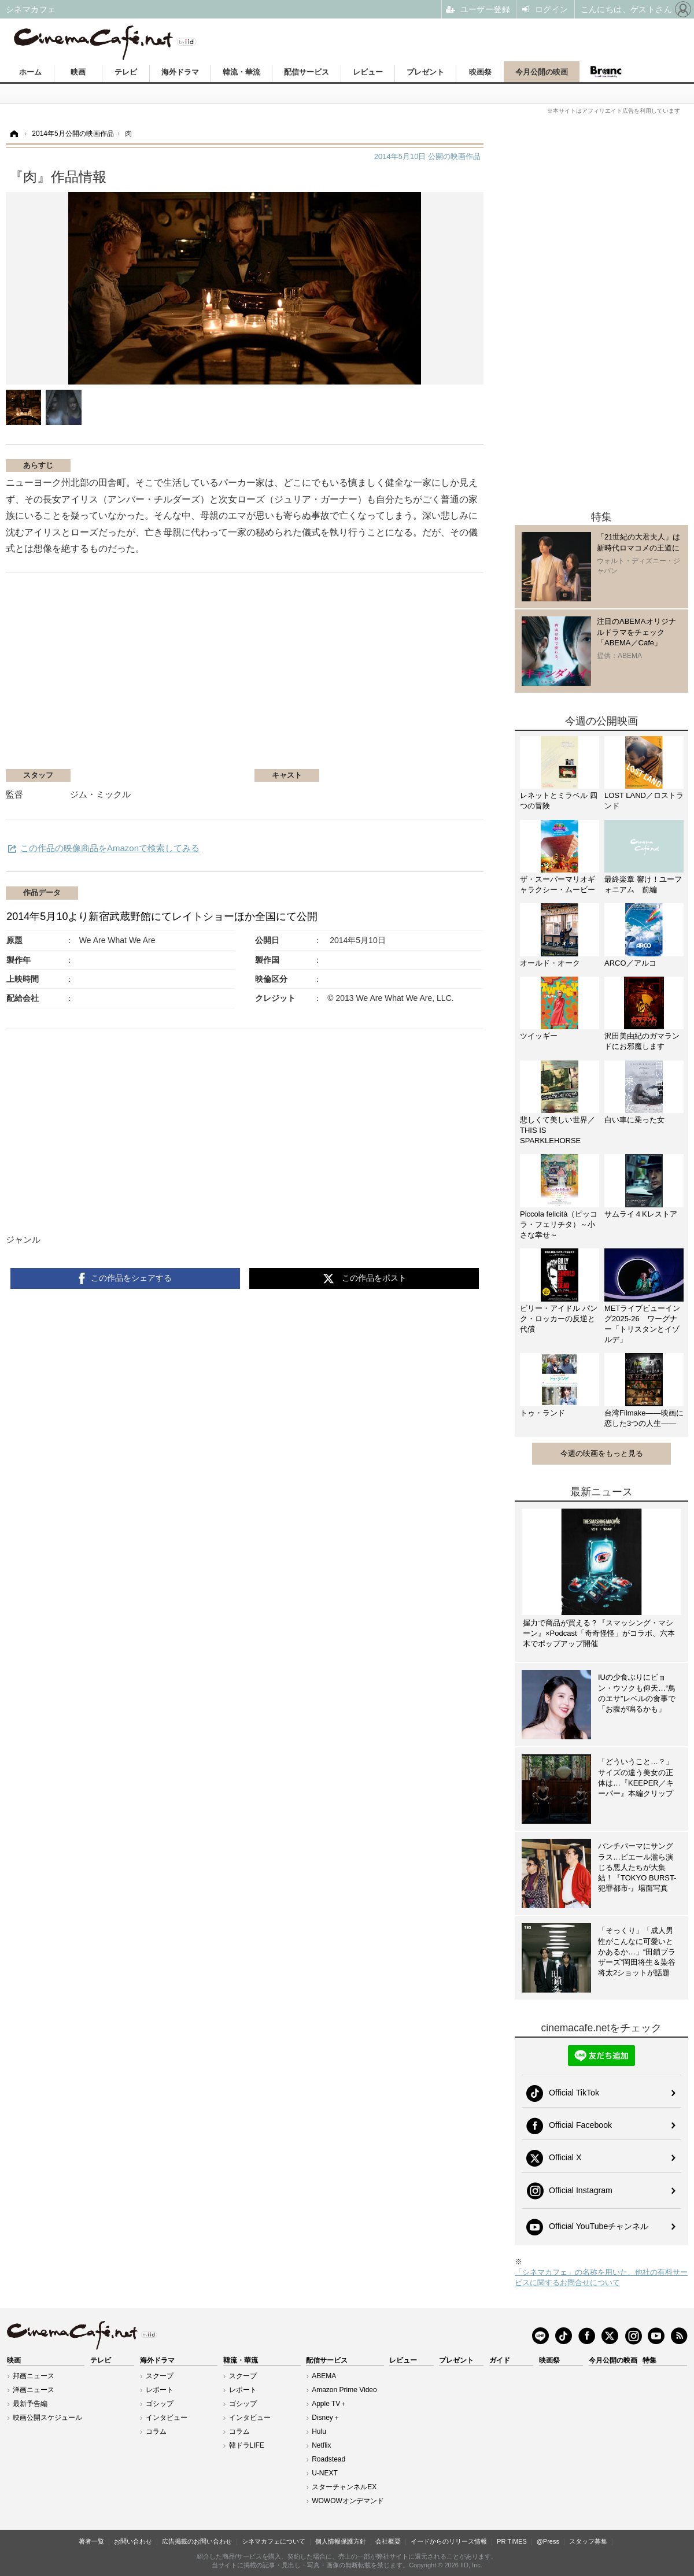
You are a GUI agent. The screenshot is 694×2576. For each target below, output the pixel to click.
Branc (605, 71)
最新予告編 (30, 2404)
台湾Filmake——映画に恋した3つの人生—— (644, 1418)
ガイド (499, 2360)
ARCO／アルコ (630, 963)
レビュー (368, 72)
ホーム (30, 72)
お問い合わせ (133, 2541)
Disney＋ (326, 2418)
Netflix (321, 2445)
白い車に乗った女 (634, 1119)
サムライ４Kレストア (640, 1214)
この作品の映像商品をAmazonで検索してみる (110, 848)
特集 (649, 2360)
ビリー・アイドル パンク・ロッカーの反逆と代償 (558, 1318)
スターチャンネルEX (344, 2487)
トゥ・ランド (542, 1413)
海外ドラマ (180, 72)
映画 (78, 72)
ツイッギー (539, 1036)
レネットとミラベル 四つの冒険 (558, 800)
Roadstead (328, 2459)
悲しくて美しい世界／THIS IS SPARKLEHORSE (557, 1130)
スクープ (160, 2376)
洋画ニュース (33, 2390)
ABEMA (324, 2376)
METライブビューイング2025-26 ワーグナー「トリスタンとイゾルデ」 (642, 1324)
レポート (160, 2390)
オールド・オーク (550, 963)
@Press (548, 2541)
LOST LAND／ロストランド (644, 800)
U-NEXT (325, 2473)
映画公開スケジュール (47, 2418)
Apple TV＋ (329, 2404)
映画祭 (480, 72)
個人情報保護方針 (340, 2541)
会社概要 (388, 2541)
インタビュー (166, 2418)
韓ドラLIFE (246, 2445)
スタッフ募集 (588, 2541)
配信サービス (306, 72)
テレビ (126, 72)
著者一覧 (91, 2541)
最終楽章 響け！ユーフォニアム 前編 (643, 884)
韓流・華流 (241, 72)
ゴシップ (160, 2404)
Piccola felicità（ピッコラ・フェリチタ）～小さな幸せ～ (558, 1224)
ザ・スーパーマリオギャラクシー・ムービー (557, 884)
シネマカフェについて (273, 2541)
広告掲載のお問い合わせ (197, 2541)
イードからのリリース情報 (449, 2541)
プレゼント (425, 72)
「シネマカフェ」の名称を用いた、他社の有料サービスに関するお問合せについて (601, 2277)
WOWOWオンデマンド (348, 2501)
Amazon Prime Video (344, 2390)
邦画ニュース (33, 2376)
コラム (156, 2431)
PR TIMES (512, 2541)
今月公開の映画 (541, 72)
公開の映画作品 (427, 156)
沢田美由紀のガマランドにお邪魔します (642, 1041)
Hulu (319, 2431)
